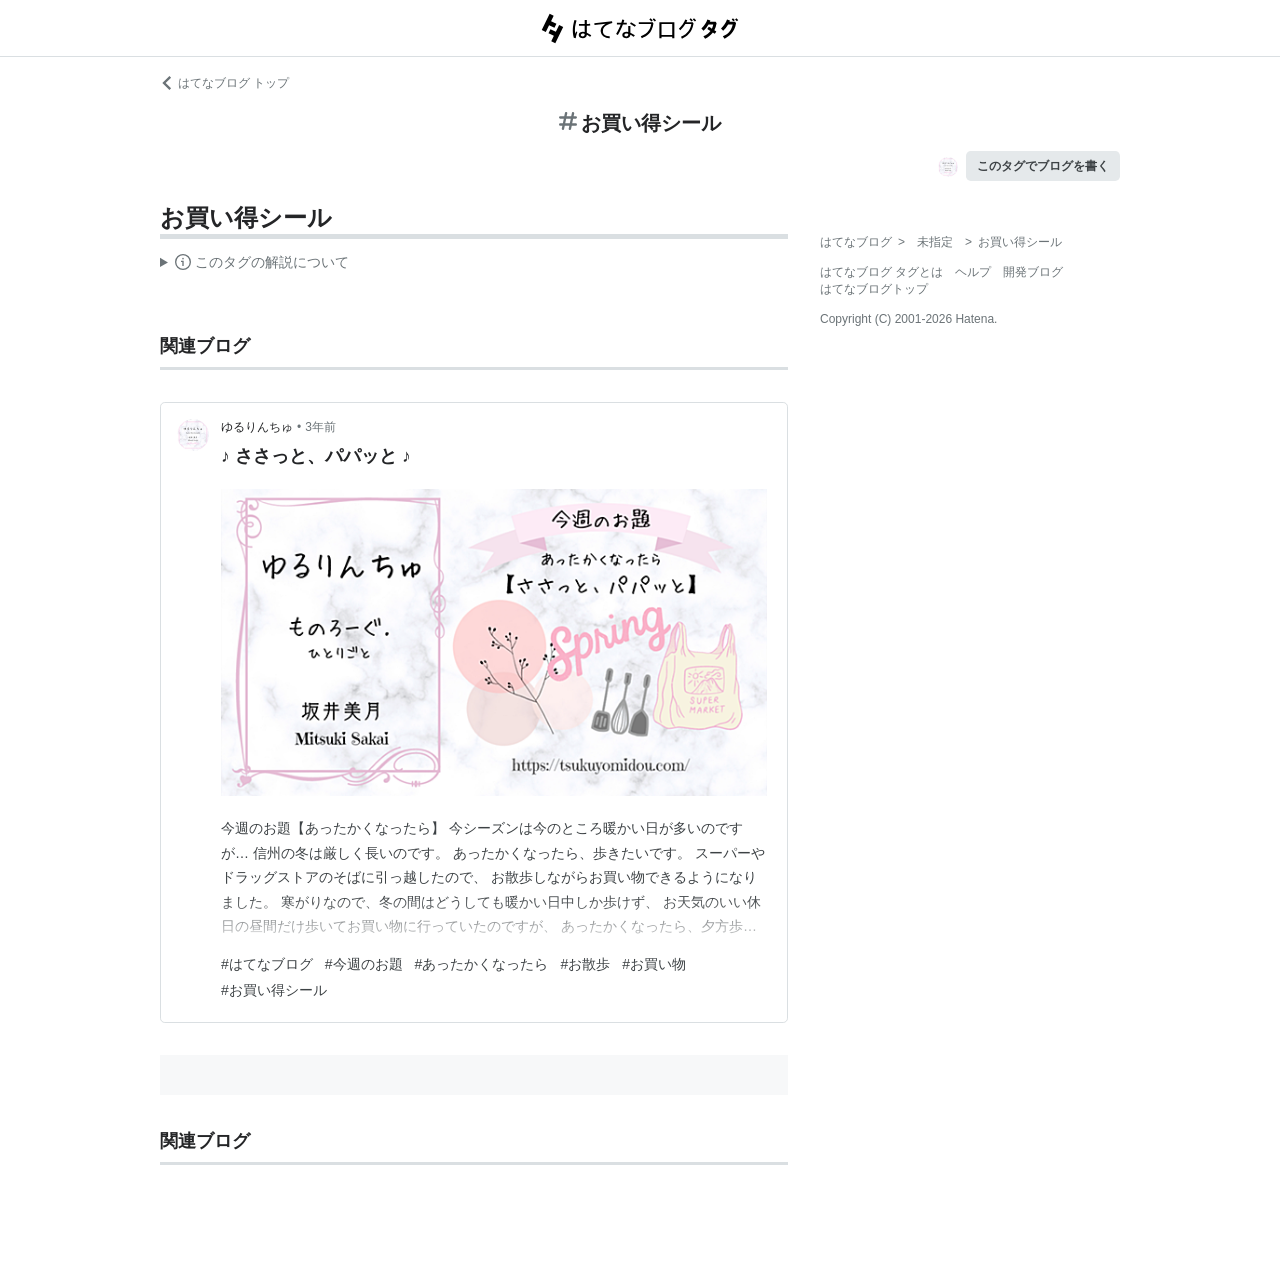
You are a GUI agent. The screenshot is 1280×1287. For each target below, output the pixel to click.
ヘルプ (973, 272)
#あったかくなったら (482, 964)
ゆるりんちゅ (257, 427)
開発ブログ (1033, 272)
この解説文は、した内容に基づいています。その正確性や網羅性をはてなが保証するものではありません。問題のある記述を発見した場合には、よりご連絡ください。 (254, 265)
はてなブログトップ (874, 289)
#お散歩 (585, 964)
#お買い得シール (274, 990)
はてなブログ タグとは (881, 272)
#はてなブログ (267, 964)
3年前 (320, 427)
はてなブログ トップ (224, 83)
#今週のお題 (364, 964)
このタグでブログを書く (1043, 166)
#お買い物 (654, 964)
